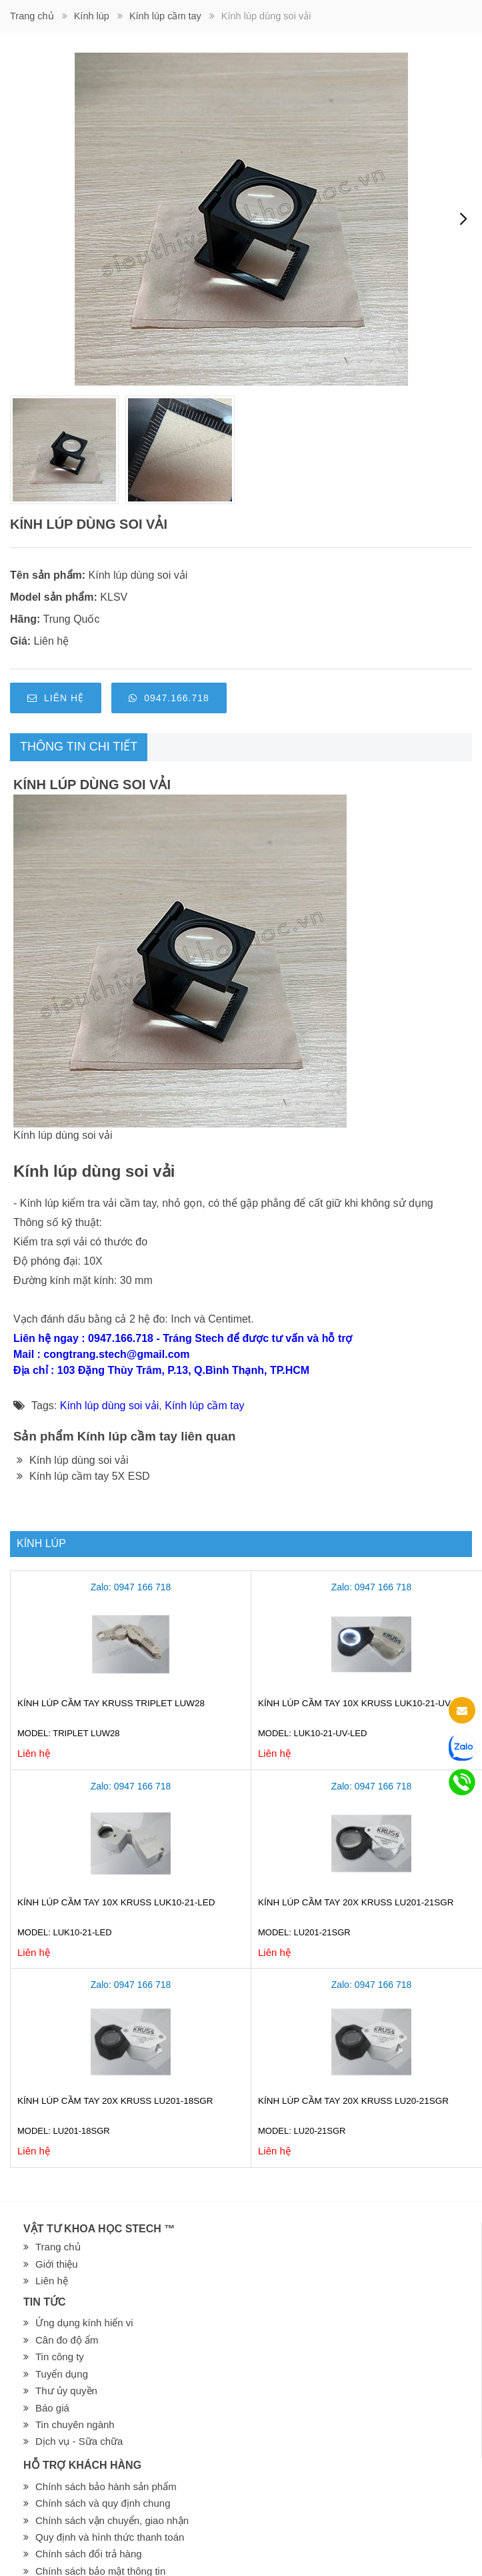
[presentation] (463, 219)
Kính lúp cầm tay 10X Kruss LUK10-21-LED (116, 1902)
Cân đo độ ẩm (67, 2340)
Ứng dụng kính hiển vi (84, 2322)
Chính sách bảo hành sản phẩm (106, 2486)
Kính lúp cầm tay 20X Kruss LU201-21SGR (356, 1902)
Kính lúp (91, 16)
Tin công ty (59, 2356)
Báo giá (52, 2408)
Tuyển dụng (61, 2374)
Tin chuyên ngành (75, 2424)
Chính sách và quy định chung (102, 2503)
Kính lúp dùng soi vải (138, 575)
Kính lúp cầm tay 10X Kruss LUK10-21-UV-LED (364, 1703)
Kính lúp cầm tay (165, 16)
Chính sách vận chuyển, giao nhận (112, 2520)
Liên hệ (55, 698)
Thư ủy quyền (66, 2390)
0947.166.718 (169, 698)
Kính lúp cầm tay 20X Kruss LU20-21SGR (353, 2101)
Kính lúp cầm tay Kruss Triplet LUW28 (111, 1703)
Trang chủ (32, 16)
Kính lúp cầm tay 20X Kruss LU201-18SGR (115, 2101)
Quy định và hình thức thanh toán (109, 2537)
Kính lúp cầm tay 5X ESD (83, 1476)
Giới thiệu (56, 2264)
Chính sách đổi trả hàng (88, 2553)
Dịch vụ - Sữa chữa (79, 2441)
